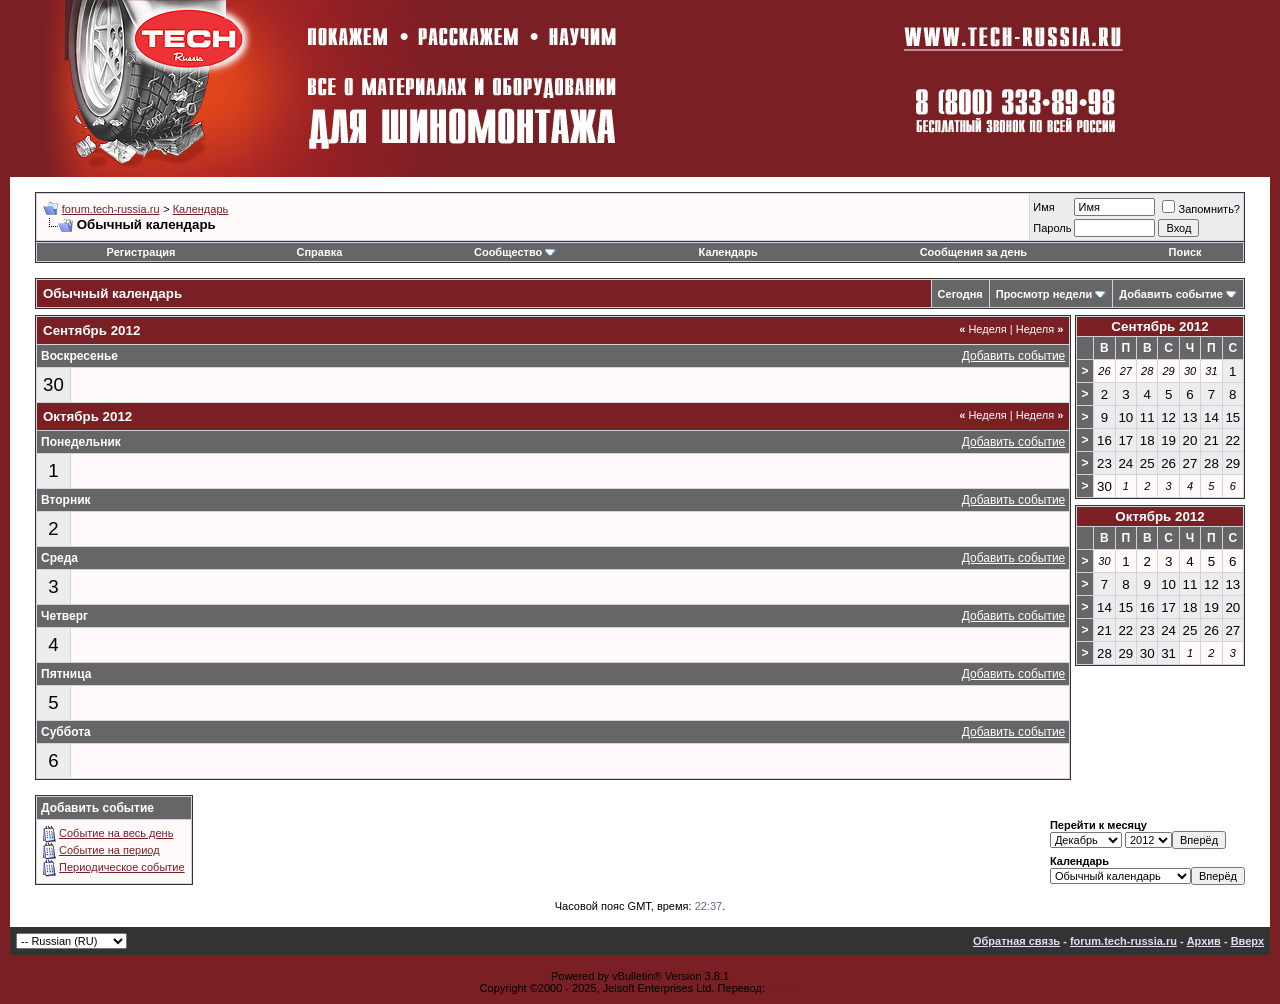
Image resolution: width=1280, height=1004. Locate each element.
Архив (1204, 941)
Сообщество (515, 252)
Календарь (201, 209)
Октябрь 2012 (1159, 516)
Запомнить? (1201, 209)
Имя (1043, 207)
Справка (319, 252)
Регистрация (141, 252)
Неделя (983, 329)
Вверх (1247, 941)
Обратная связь (1016, 941)
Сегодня (960, 294)
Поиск (1185, 252)
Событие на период (109, 850)
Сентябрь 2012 (1159, 326)
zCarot (784, 988)
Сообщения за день (973, 252)
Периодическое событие (122, 867)
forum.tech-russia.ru (111, 209)
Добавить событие (1171, 294)
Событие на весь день (116, 833)
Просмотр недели (1044, 294)
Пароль (1052, 228)
